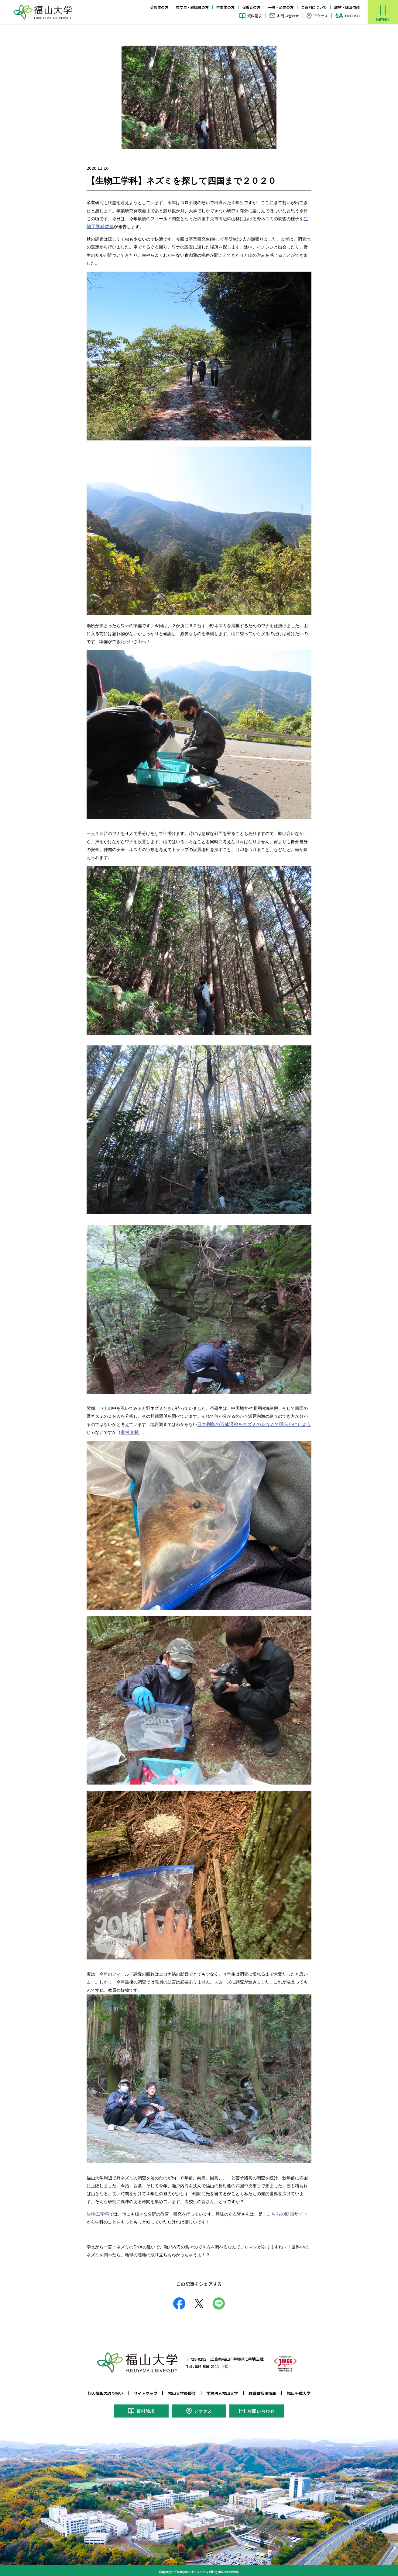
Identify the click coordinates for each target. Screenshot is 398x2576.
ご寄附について (314, 7)
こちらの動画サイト (284, 2213)
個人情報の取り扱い (100, 2393)
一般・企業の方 (280, 7)
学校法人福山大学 (224, 2393)
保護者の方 (251, 7)
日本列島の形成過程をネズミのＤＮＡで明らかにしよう (250, 1424)
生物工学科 (97, 2213)
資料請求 (254, 15)
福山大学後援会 (181, 2393)
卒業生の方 (225, 7)
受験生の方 (159, 7)
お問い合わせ (288, 15)
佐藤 (108, 226)
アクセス (321, 15)
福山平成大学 (304, 2393)
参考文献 (124, 1432)
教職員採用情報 (266, 2393)
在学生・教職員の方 (192, 7)
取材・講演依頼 (347, 7)
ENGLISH (352, 15)
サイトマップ (142, 2393)
